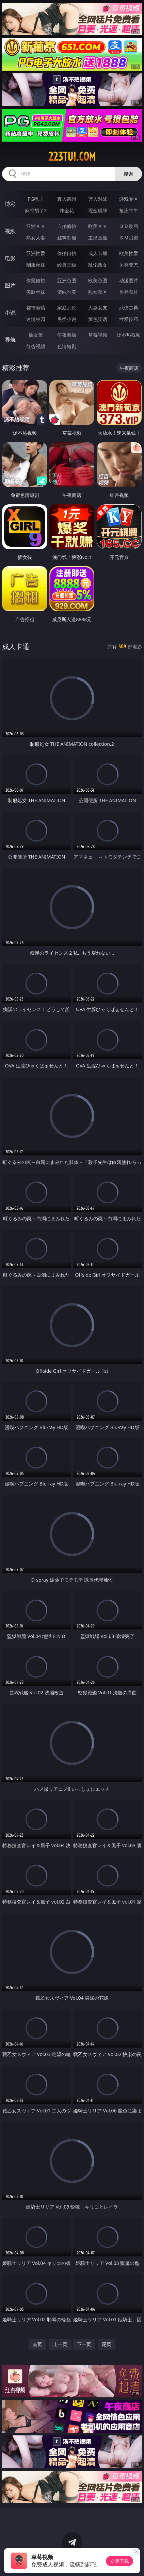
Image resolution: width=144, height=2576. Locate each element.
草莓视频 (97, 334)
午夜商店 (66, 334)
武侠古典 (128, 307)
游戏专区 (128, 199)
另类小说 (66, 319)
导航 (10, 339)
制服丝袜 (35, 265)
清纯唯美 (66, 292)
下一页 (84, 2344)
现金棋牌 (97, 210)
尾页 (106, 2344)
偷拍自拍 (66, 253)
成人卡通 (97, 253)
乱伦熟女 (97, 265)
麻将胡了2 (36, 210)
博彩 (10, 204)
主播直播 (97, 237)
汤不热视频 (129, 334)
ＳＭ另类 (128, 237)
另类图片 (128, 292)
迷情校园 (35, 319)
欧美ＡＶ (97, 226)
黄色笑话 (97, 319)
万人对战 (97, 199)
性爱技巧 (128, 319)
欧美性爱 (128, 253)
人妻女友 (97, 307)
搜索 (128, 173)
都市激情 (35, 307)
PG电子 (36, 199)
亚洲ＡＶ (35, 226)
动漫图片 (128, 280)
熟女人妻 (35, 237)
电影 (10, 258)
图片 (10, 285)
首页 (37, 2344)
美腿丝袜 (35, 292)
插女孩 (36, 334)
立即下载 (119, 2561)
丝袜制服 (66, 237)
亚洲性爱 (35, 253)
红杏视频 (35, 346)
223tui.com (72, 156)
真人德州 (66, 199)
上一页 (60, 2344)
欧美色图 (97, 280)
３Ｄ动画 (128, 226)
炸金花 (67, 210)
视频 (10, 231)
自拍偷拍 (66, 226)
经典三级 (66, 265)
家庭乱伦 (66, 307)
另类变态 (128, 265)
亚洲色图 (66, 280)
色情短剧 (66, 346)
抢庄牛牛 (128, 210)
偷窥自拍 (35, 280)
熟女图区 (97, 292)
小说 (10, 312)
